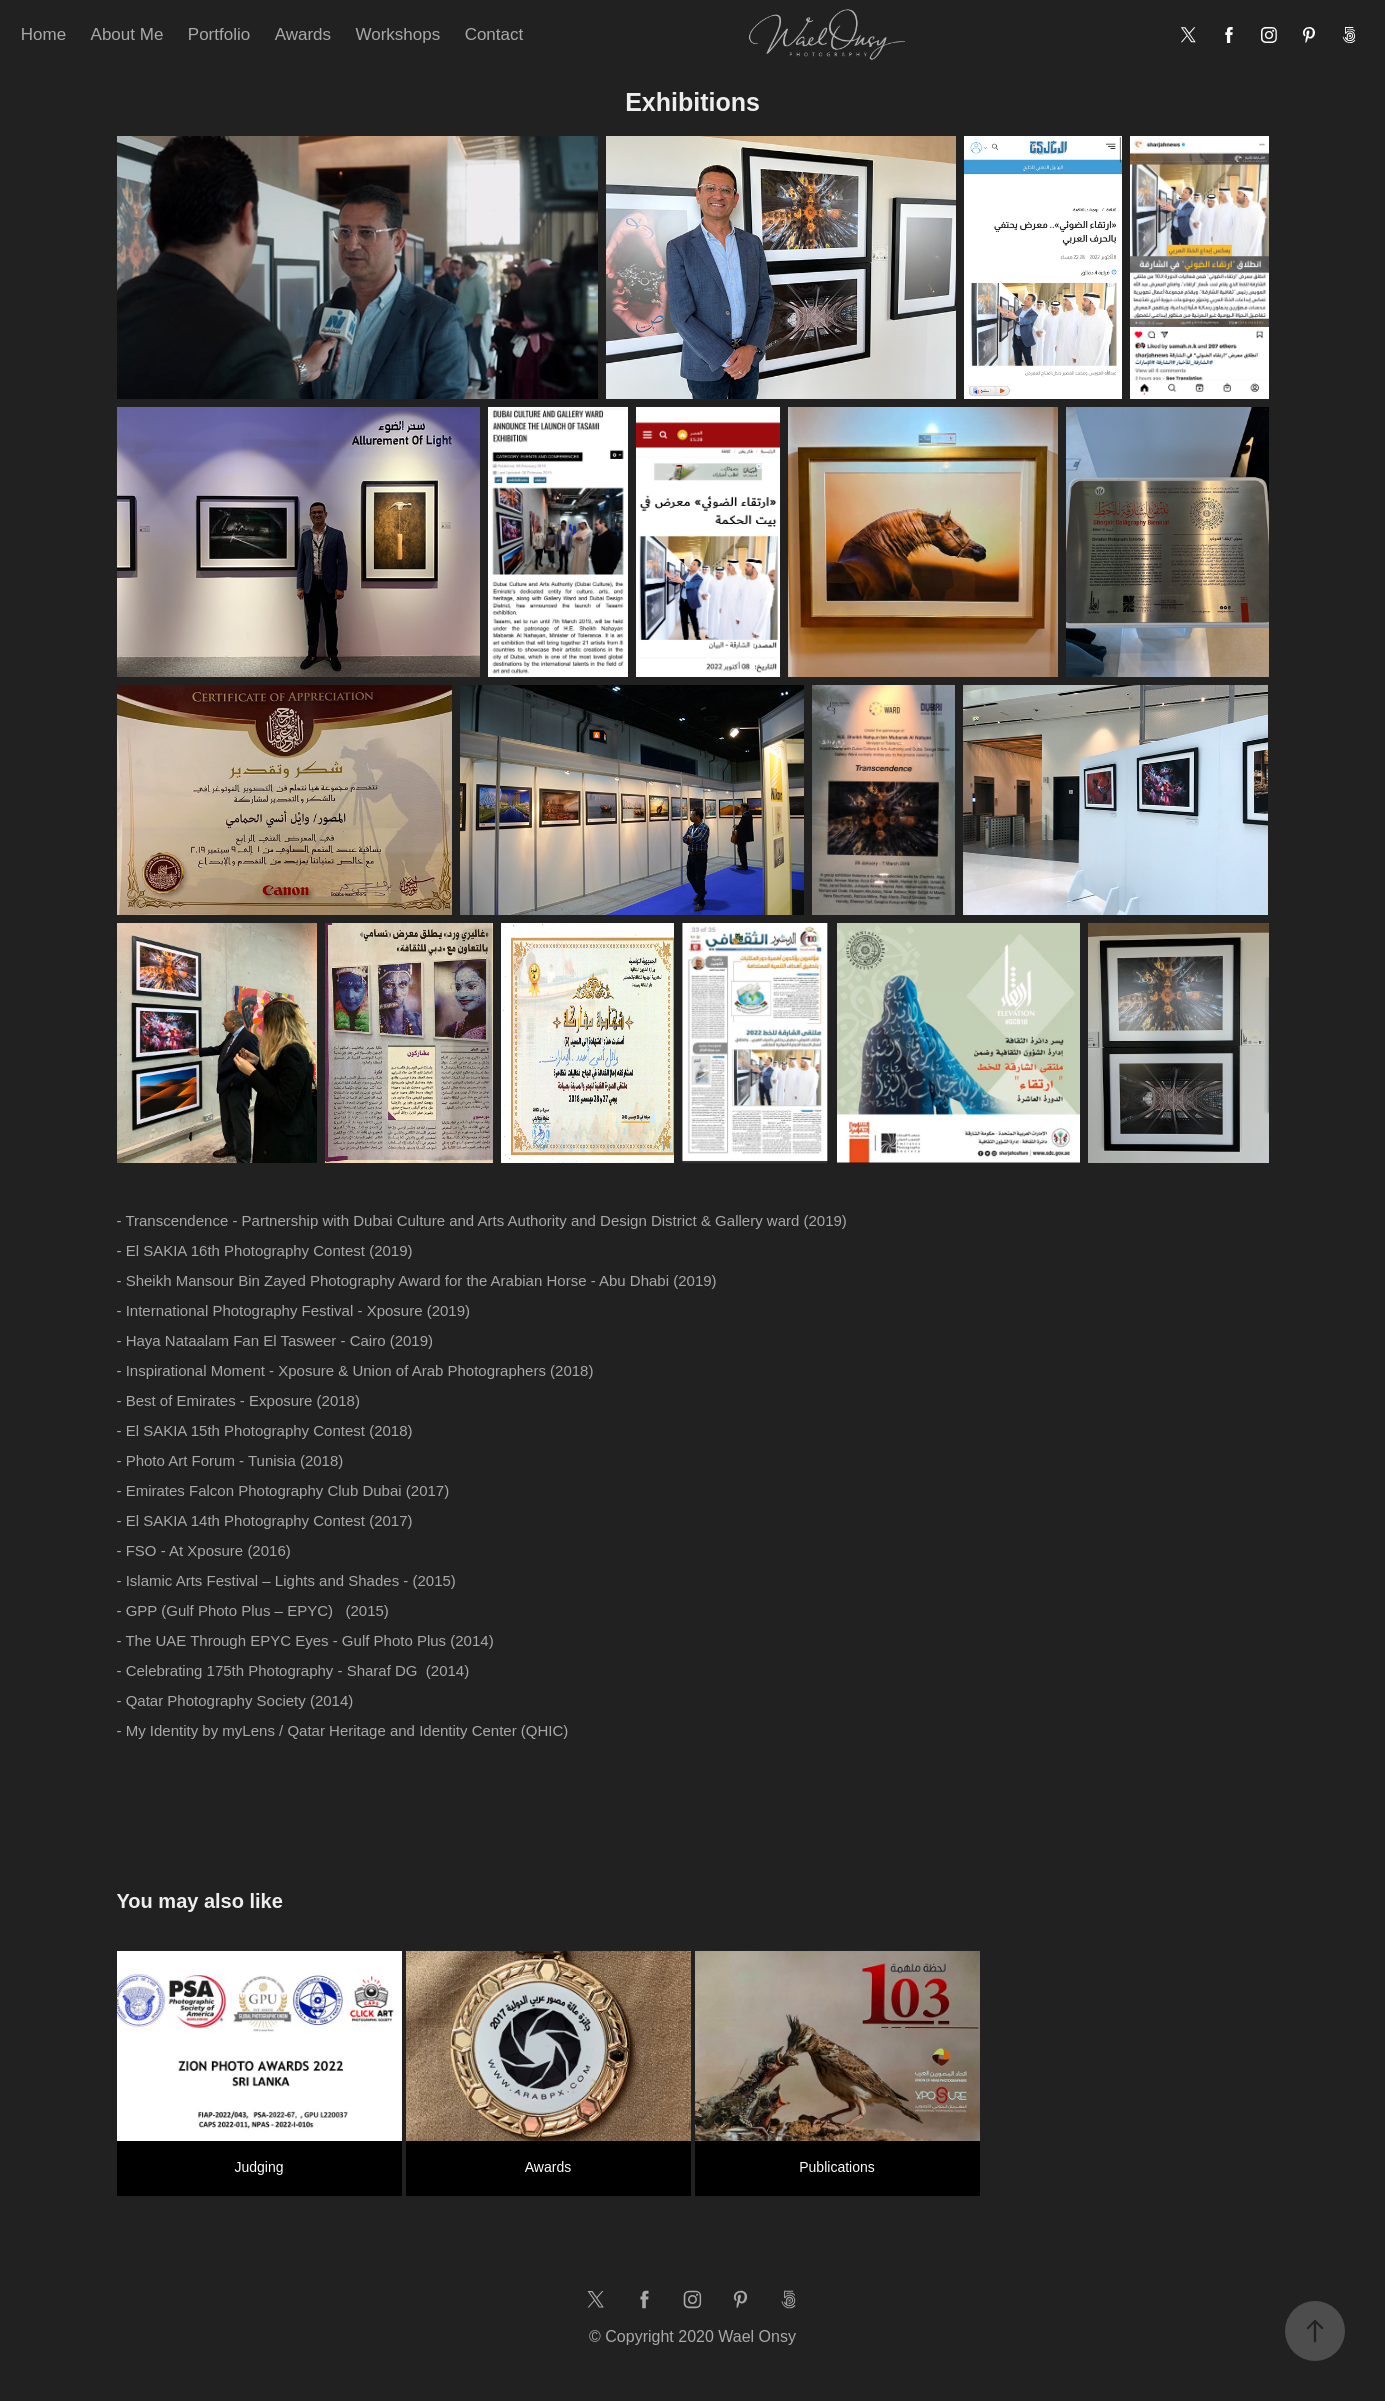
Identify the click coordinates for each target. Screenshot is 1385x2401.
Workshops (397, 34)
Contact (494, 34)
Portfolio (219, 34)
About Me (127, 34)
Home (43, 34)
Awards (303, 34)
